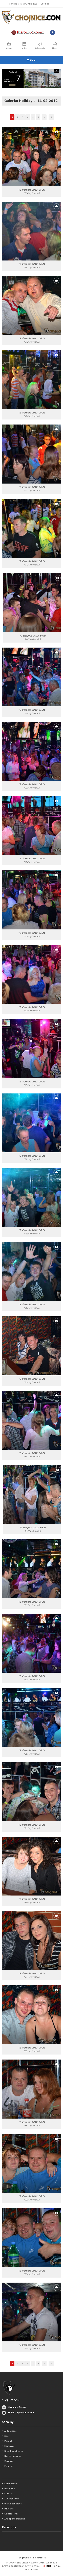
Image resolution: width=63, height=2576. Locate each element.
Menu (31, 60)
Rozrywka (9, 2488)
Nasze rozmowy (12, 2455)
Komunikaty (10, 2483)
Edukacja (9, 2445)
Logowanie (25, 2557)
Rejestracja (39, 2557)
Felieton (8, 2465)
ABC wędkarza (11, 2498)
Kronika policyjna (13, 2450)
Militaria (9, 2508)
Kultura (8, 2493)
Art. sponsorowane (14, 2518)
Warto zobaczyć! (13, 2503)
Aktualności (10, 2430)
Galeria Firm (11, 2513)
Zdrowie (8, 2460)
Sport (7, 2435)
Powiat (8, 2440)
